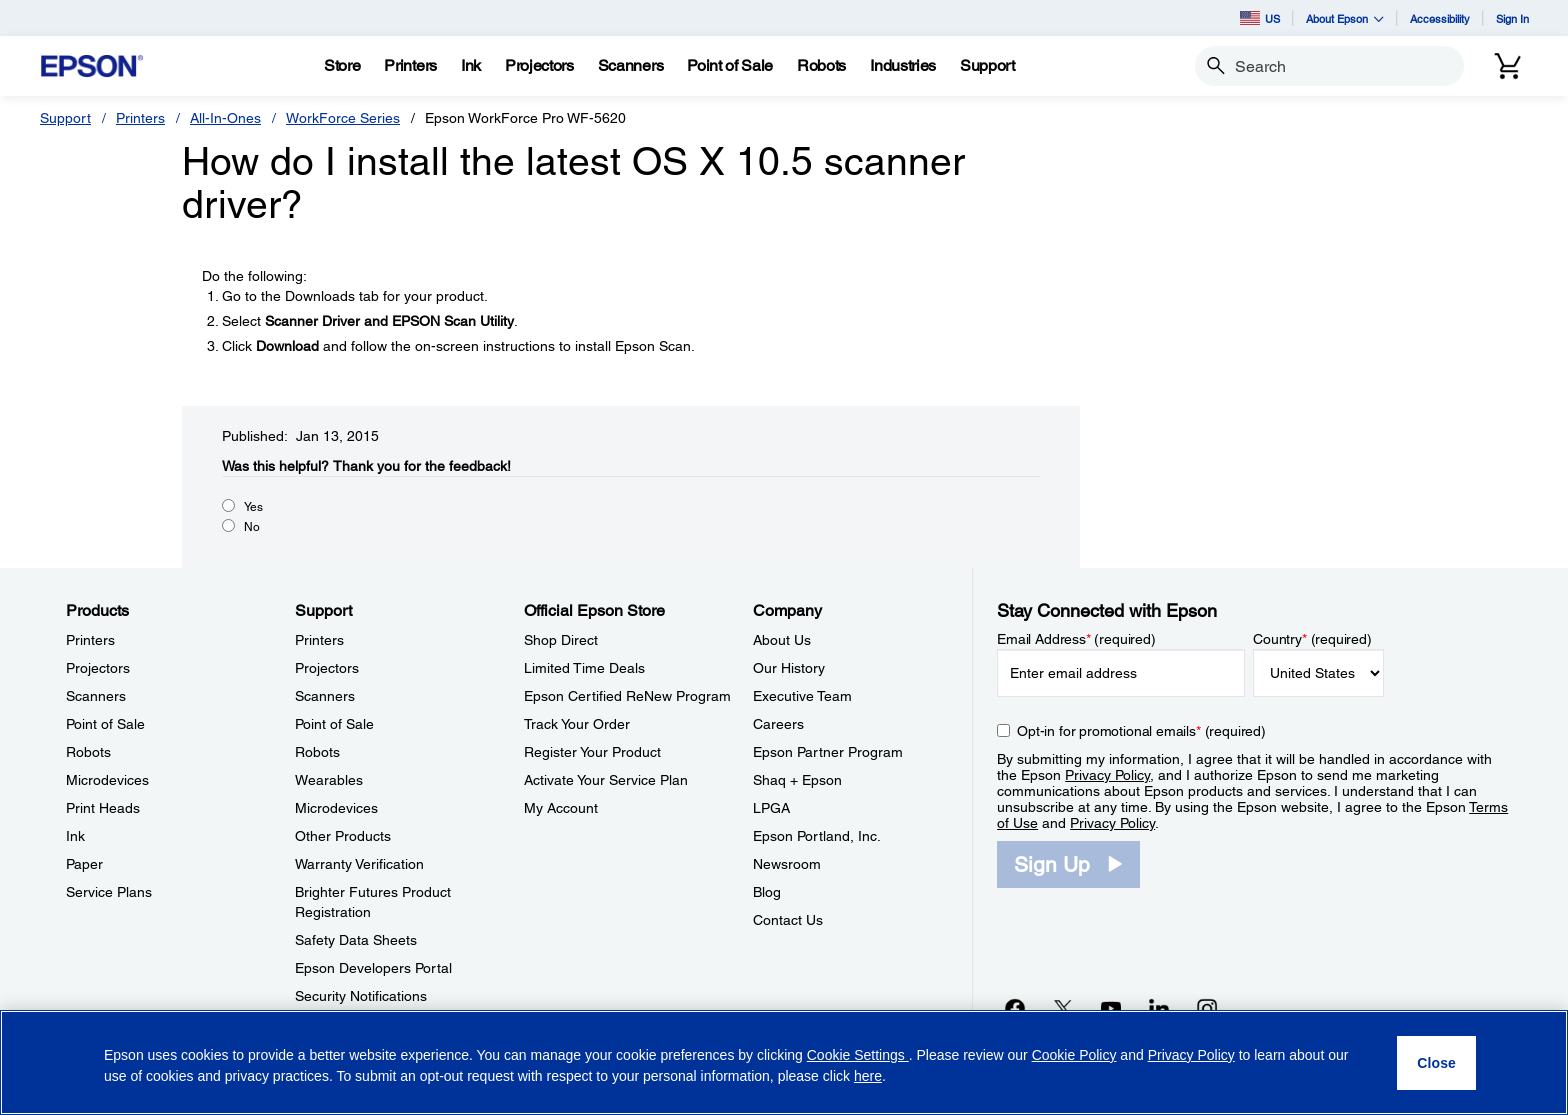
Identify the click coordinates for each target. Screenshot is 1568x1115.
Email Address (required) (1076, 639)
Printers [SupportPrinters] (319, 640)
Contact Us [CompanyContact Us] (788, 920)
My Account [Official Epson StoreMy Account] (561, 808)
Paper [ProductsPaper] (84, 864)
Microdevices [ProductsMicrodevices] (107, 780)
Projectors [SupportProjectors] (327, 668)
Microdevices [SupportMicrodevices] (336, 808)
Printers (140, 118)
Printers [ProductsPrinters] (90, 640)
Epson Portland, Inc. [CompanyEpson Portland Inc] (817, 836)
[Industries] (903, 66)
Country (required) (1312, 639)
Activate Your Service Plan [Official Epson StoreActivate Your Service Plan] (606, 780)
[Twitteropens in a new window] (1063, 1008)
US (1260, 18)
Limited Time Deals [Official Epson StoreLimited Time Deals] (584, 668)
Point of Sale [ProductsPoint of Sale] (105, 724)
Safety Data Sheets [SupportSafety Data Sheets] (356, 940)
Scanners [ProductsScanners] (96, 696)
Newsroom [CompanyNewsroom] (787, 864)
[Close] (1436, 1063)
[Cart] (1508, 66)
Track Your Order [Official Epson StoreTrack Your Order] (577, 724)
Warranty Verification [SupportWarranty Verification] (359, 864)
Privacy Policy (1107, 775)
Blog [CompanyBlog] (767, 892)
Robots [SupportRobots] (317, 752)
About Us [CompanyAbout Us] (782, 640)
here (868, 1076)
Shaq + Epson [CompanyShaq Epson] (797, 780)
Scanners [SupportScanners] (325, 696)
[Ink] (471, 66)
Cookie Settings (858, 1055)
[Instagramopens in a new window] (1207, 1008)
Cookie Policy (1074, 1055)
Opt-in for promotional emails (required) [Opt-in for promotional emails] (1141, 731)
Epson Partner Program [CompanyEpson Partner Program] (828, 752)
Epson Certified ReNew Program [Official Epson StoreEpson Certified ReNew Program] (627, 696)
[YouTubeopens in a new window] (1111, 1008)
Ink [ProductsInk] (75, 836)
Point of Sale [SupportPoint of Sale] (334, 724)
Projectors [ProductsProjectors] (98, 668)
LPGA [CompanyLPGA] (771, 808)
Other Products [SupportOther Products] (343, 836)
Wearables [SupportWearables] (329, 780)
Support (65, 118)
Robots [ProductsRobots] (88, 752)
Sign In (1512, 18)
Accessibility (1440, 18)
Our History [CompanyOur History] (789, 668)
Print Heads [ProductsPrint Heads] (103, 808)
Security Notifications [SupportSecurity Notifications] (361, 996)
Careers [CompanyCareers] (778, 724)
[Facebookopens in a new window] (1015, 1008)
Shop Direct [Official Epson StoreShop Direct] (561, 640)
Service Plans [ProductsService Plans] (109, 892)
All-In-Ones (225, 118)
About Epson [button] (1345, 18)
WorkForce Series (343, 118)
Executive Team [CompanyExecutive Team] (802, 696)
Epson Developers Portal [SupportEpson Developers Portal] (373, 968)
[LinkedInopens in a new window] (1159, 1008)
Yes (253, 507)
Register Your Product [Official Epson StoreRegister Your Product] (592, 752)
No (252, 527)
